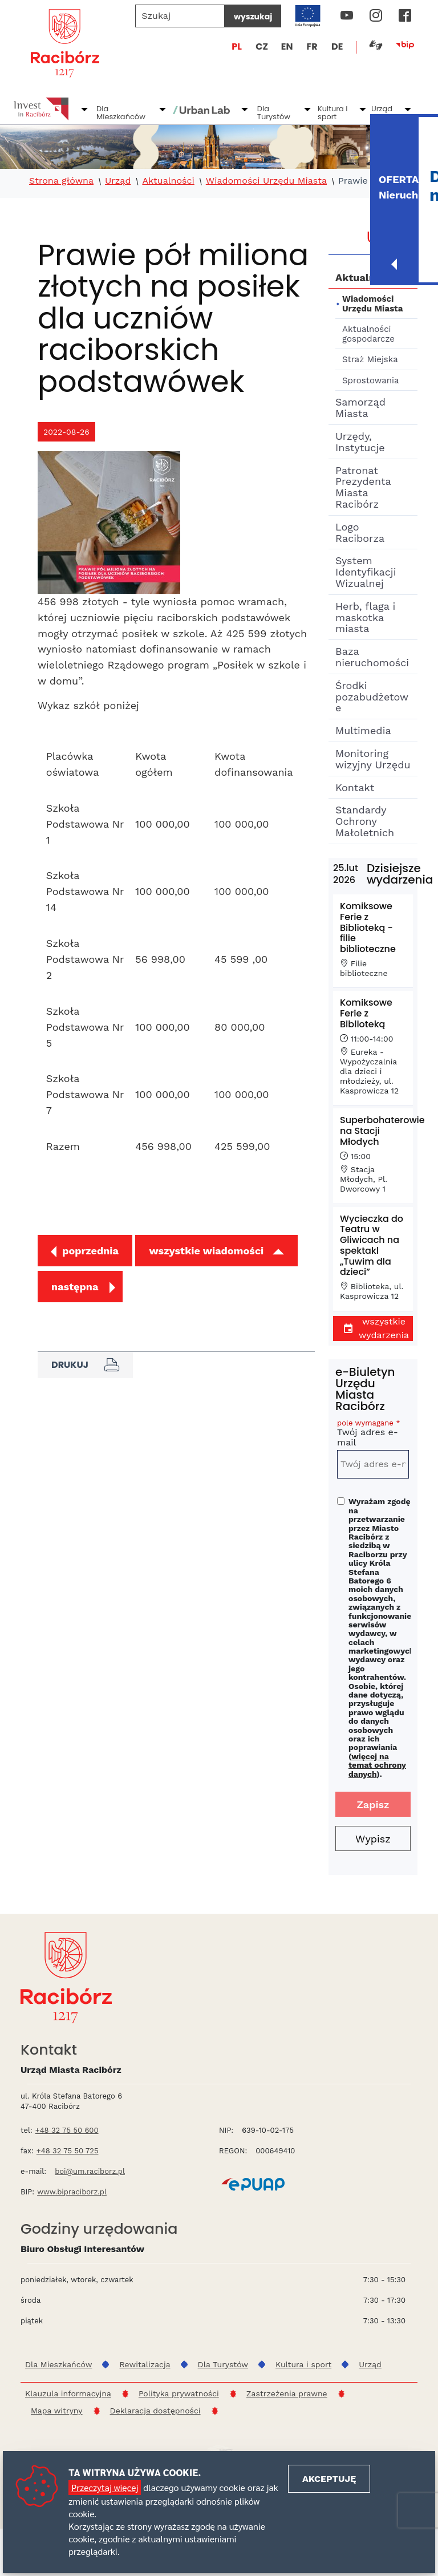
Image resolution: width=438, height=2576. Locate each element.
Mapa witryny (57, 2410)
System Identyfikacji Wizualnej (365, 571)
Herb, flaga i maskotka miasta (365, 617)
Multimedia (363, 730)
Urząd (381, 108)
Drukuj (85, 1365)
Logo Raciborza (359, 532)
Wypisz (373, 1839)
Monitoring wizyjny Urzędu (373, 759)
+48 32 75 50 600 (67, 2130)
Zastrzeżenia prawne (286, 2393)
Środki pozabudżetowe (371, 696)
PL (237, 46)
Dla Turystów (273, 112)
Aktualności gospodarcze (368, 334)
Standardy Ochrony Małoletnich (364, 821)
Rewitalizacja (144, 2364)
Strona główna (61, 181)
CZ (262, 46)
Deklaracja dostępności (155, 2410)
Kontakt (354, 787)
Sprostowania (370, 380)
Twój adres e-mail (373, 1435)
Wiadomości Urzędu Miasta (266, 181)
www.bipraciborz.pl (72, 2192)
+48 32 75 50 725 (67, 2150)
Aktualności (168, 181)
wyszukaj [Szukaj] (253, 16)
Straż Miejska (370, 359)
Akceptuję (329, 2478)
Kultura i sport (333, 112)
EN (287, 46)
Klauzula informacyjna (68, 2393)
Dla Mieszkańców (120, 112)
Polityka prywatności (179, 2393)
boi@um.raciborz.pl (90, 2171)
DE (337, 46)
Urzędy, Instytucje (360, 441)
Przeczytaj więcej (104, 2487)
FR (312, 46)
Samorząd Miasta (360, 407)
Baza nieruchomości (372, 657)
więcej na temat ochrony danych (377, 1765)
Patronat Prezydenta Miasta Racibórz (363, 487)
